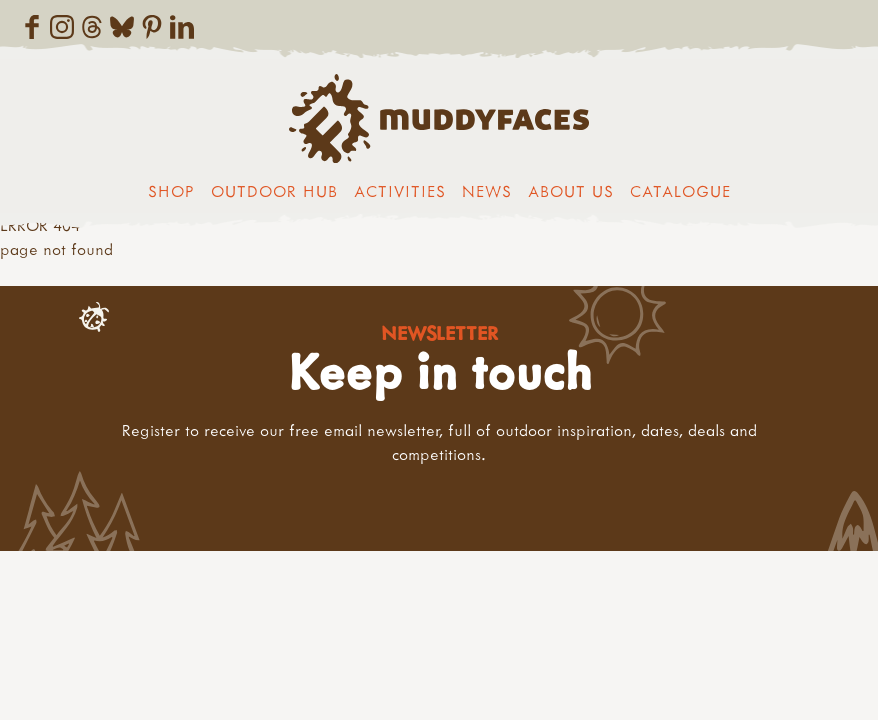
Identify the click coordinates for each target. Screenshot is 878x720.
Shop (171, 191)
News (487, 191)
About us (571, 191)
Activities (400, 191)
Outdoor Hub (274, 191)
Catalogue (680, 191)
